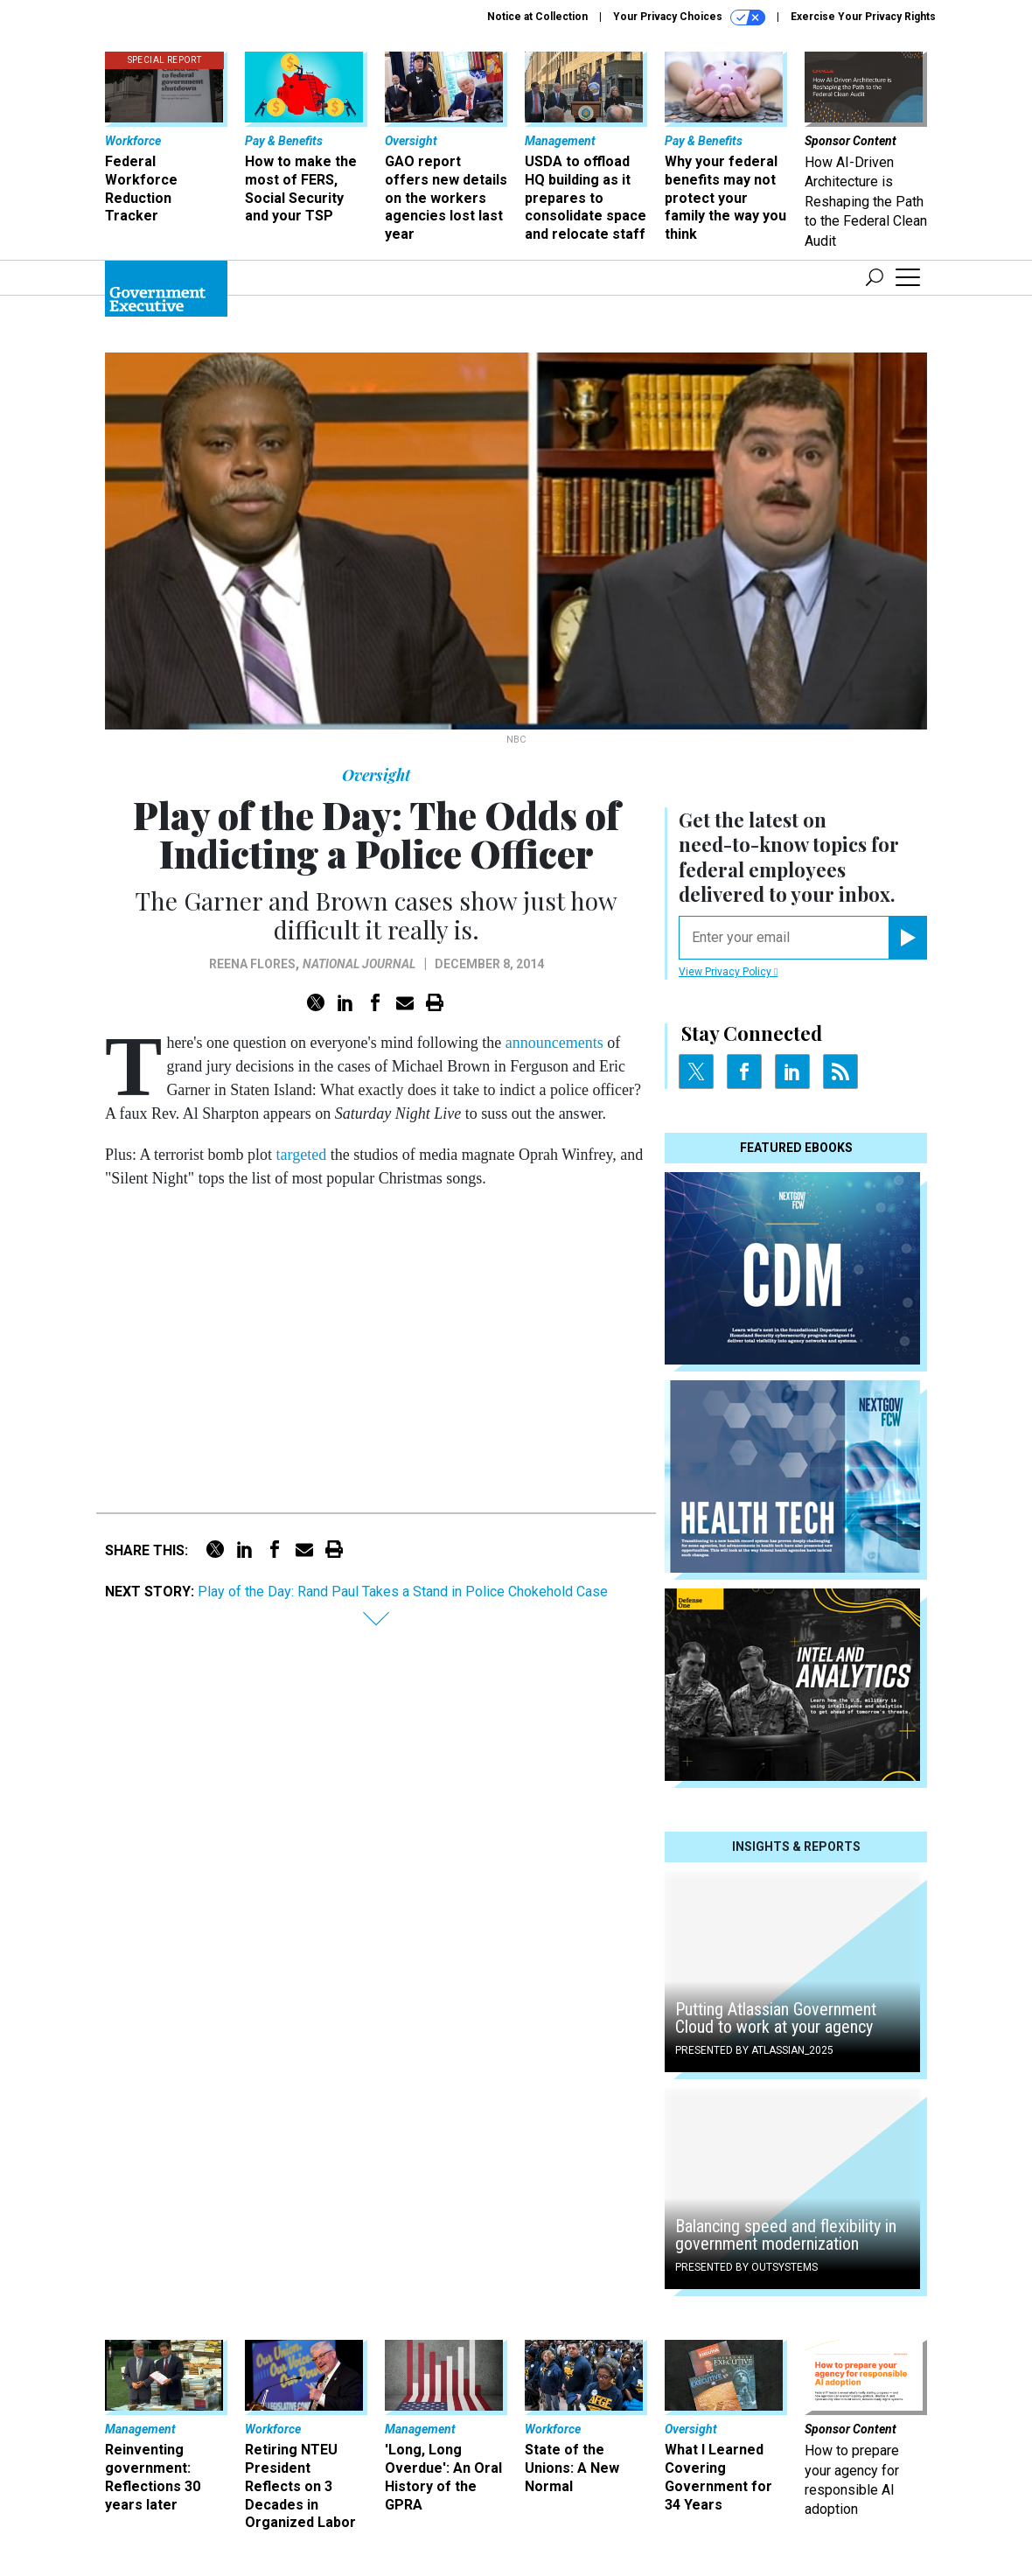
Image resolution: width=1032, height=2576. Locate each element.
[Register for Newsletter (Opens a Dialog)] (907, 938)
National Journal (359, 964)
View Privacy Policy (728, 972)
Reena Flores (252, 964)
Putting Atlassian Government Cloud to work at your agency (775, 2018)
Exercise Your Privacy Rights (863, 16)
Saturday (363, 1113)
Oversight (376, 774)
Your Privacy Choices (689, 17)
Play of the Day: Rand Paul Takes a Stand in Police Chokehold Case (403, 1591)
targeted (301, 1154)
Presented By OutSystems (746, 2267)
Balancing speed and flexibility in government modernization (785, 2235)
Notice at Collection (537, 16)
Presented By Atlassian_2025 (754, 2050)
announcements (554, 1042)
